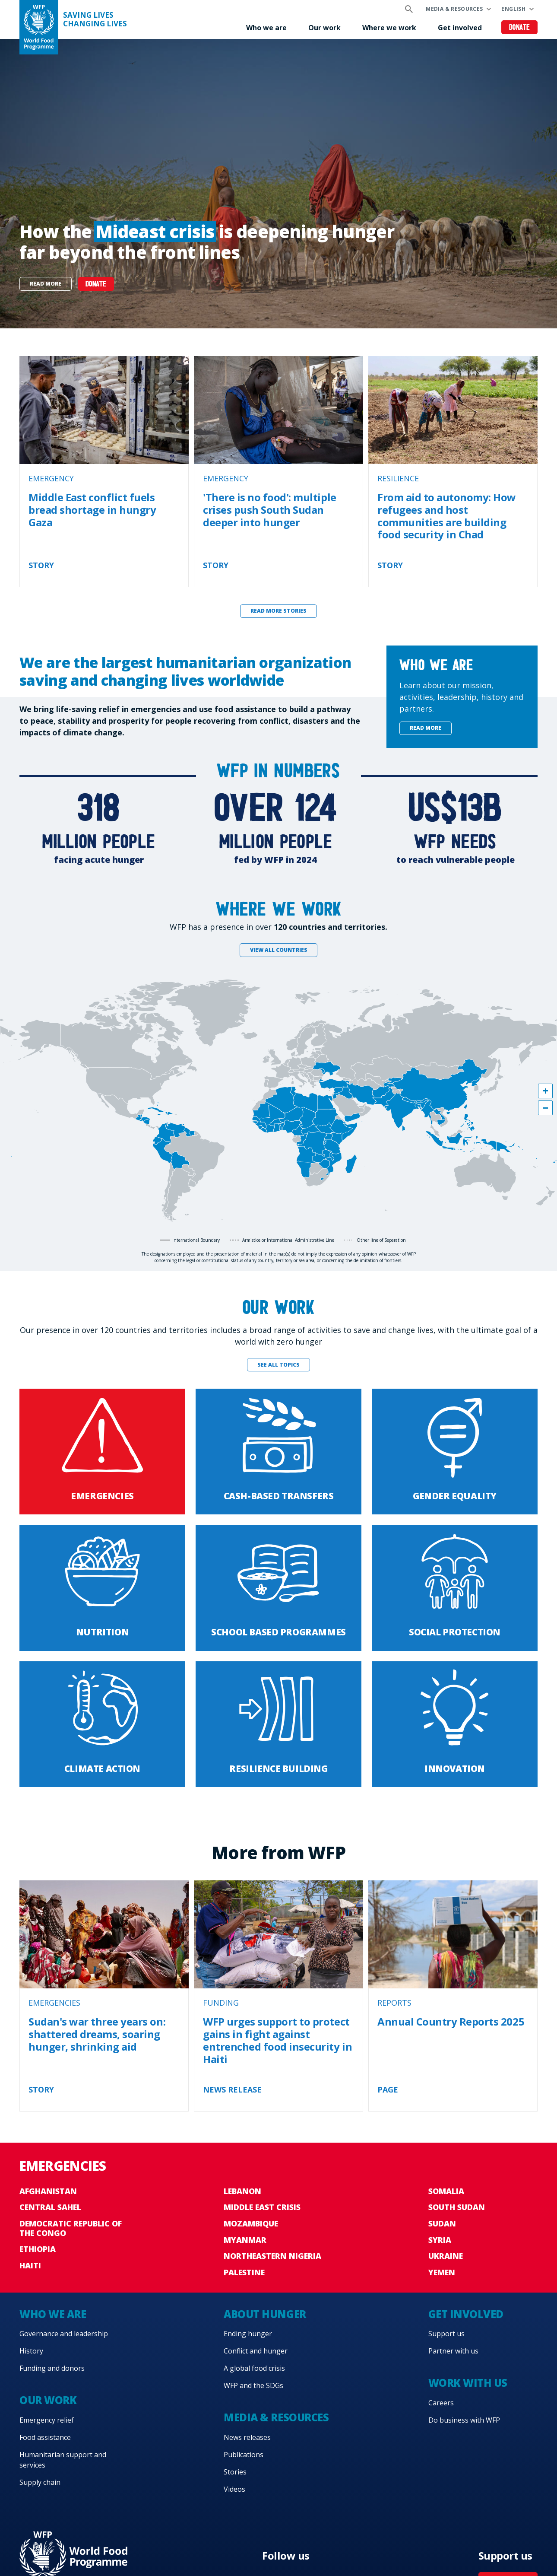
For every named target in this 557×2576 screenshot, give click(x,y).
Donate (519, 28)
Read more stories (278, 610)
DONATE (96, 284)
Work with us (467, 2383)
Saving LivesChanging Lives (95, 19)
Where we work (389, 27)
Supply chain (39, 2482)
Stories (235, 2472)
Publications (243, 2454)
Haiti (30, 2265)
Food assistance (45, 2437)
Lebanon (242, 2191)
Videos (234, 2489)
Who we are (266, 27)
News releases (247, 2437)
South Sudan (456, 2207)
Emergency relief (46, 2420)
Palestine (244, 2272)
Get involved (460, 27)
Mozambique (251, 2223)
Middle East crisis (262, 2207)
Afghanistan (48, 2191)
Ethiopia (37, 2249)
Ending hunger (248, 2333)
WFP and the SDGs (253, 2385)
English (513, 9)
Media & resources (454, 9)
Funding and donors (52, 2368)
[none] (278, 183)
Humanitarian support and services (62, 2460)
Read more (45, 283)
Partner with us (453, 2351)
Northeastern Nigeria (272, 2256)
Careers (441, 2402)
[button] (545, 1091)
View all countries (278, 950)
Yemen (441, 2272)
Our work (324, 27)
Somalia (446, 2191)
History (31, 2351)
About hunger (265, 2314)
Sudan (442, 2223)
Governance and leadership (63, 2333)
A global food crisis (254, 2368)
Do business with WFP (464, 2420)
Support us (446, 2333)
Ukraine (445, 2256)
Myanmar (245, 2240)
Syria (439, 2240)
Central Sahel (50, 2207)
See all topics (278, 1364)
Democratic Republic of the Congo (70, 2228)
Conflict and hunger (256, 2351)
